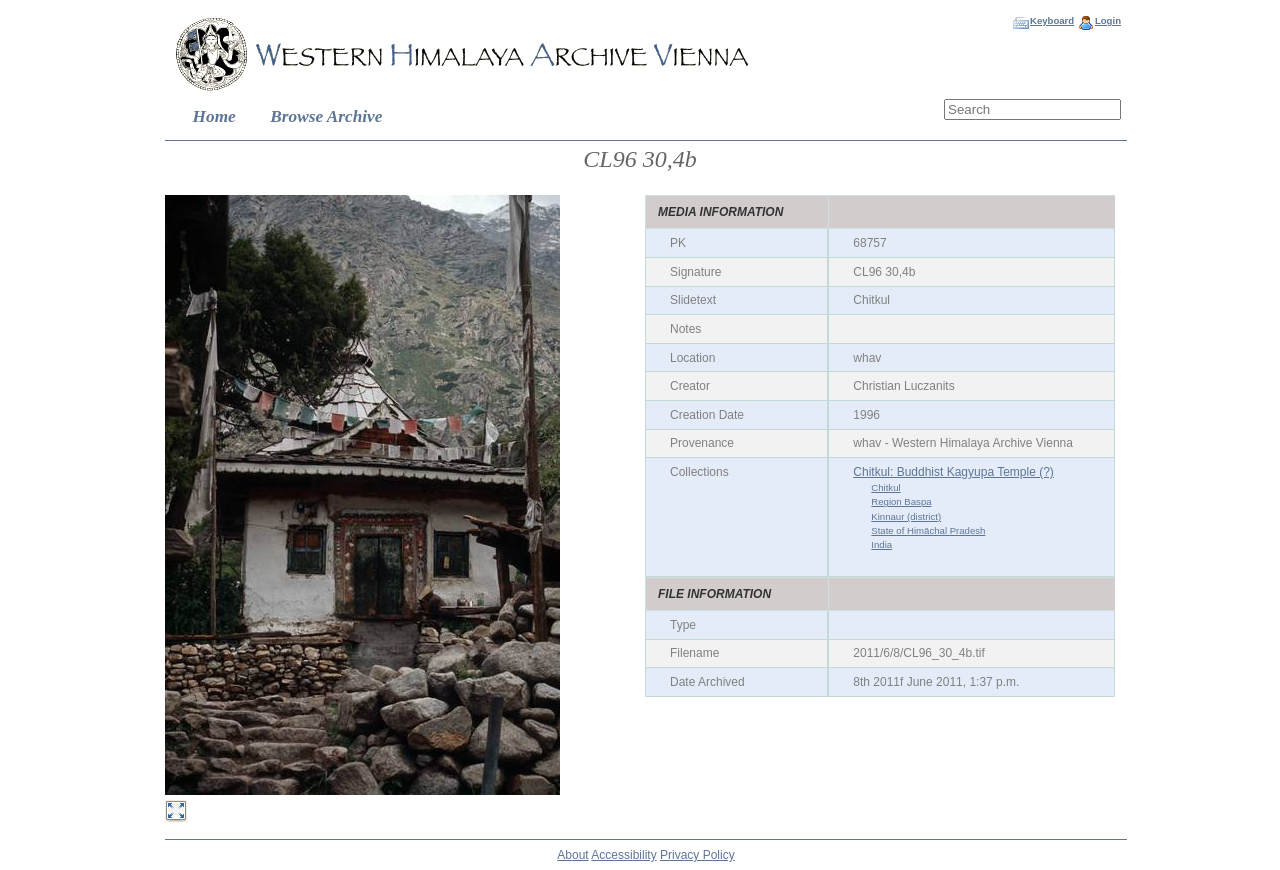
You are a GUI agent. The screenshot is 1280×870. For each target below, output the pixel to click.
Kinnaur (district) (906, 516)
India (881, 544)
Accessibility (623, 855)
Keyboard (1052, 20)
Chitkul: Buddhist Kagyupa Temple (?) (953, 472)
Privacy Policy (697, 855)
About (572, 855)
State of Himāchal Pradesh (928, 530)
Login (1108, 20)
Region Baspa (901, 501)
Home (214, 116)
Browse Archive (326, 116)
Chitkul (885, 487)
